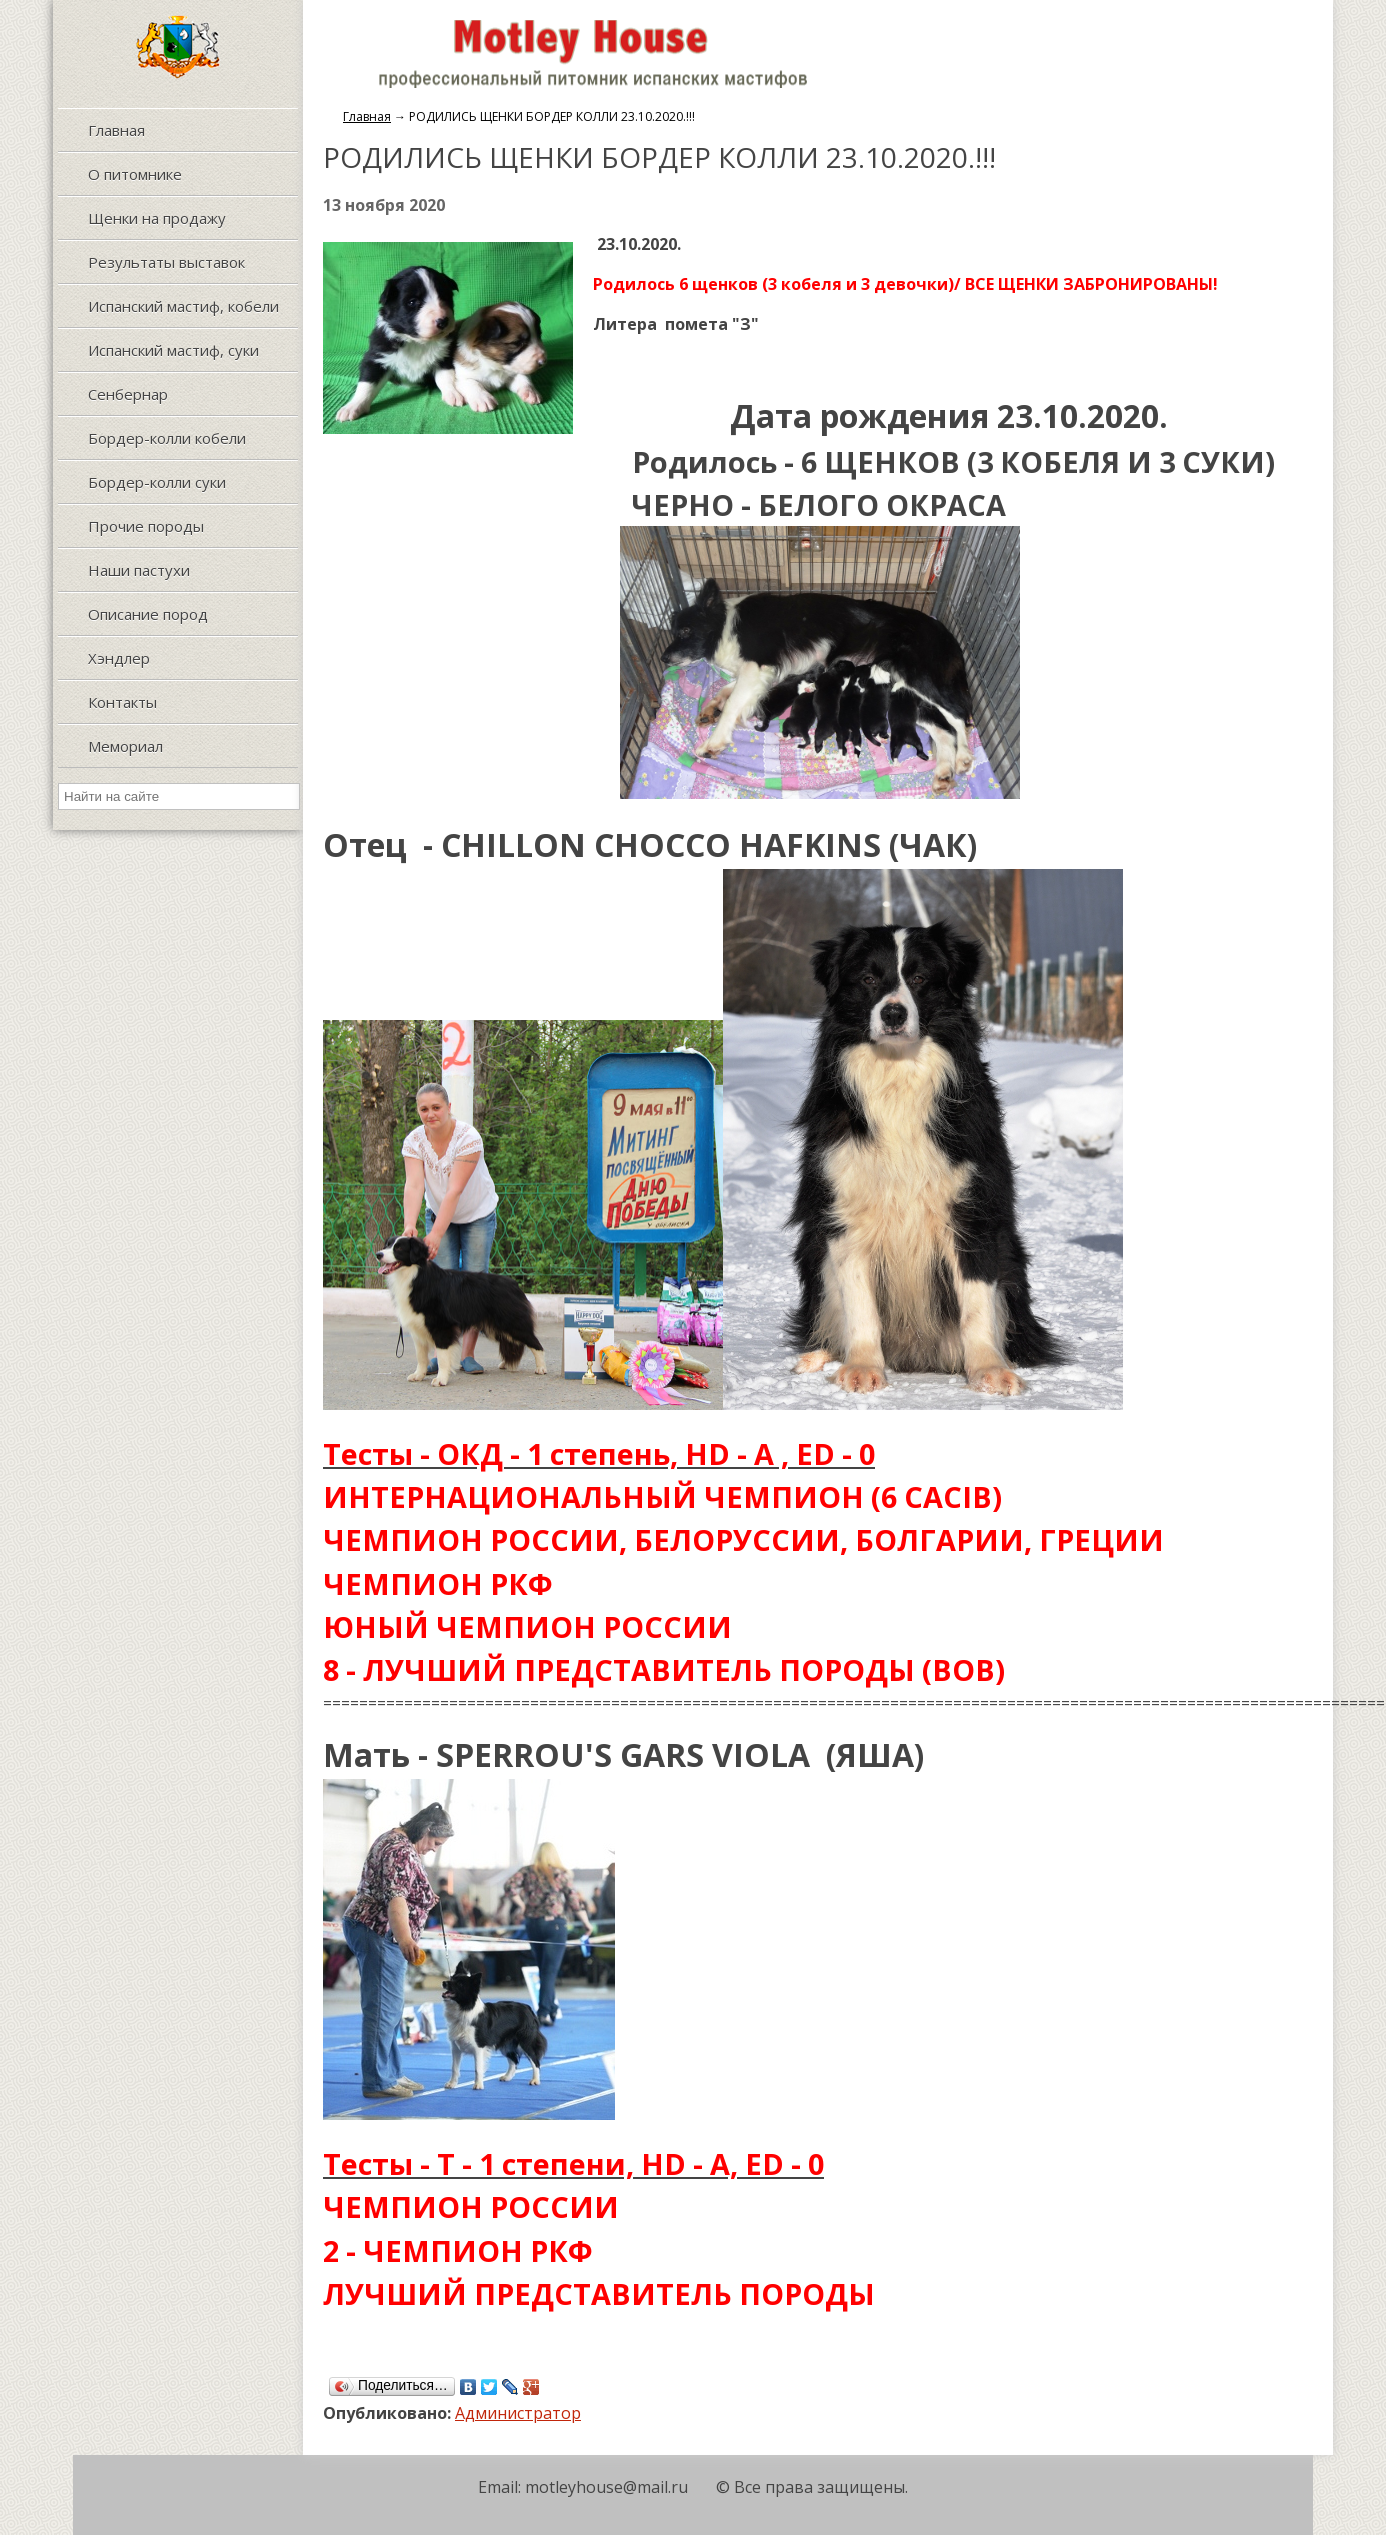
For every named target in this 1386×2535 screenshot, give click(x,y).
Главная (367, 116)
